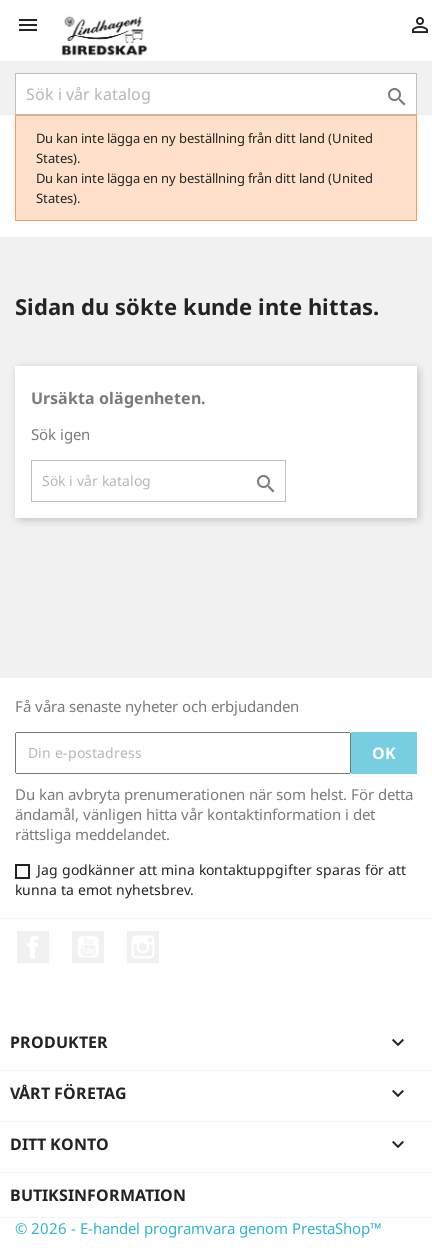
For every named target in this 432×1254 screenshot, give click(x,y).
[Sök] (216, 94)
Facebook (33, 947)
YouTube (88, 947)
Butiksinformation (98, 1195)
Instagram (143, 947)
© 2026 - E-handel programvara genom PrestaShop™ (198, 1228)
